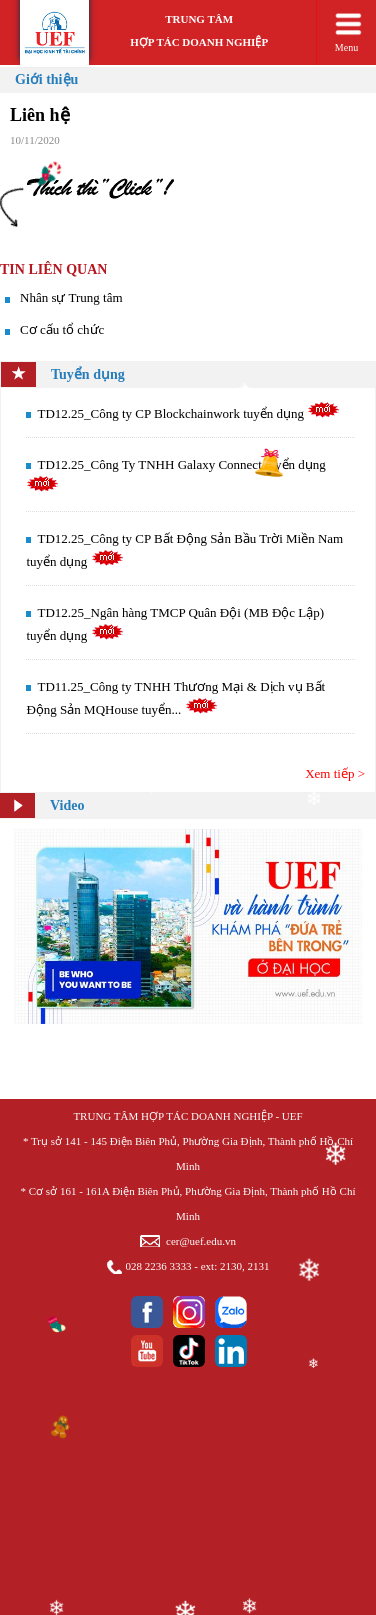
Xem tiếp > (335, 773)
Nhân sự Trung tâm (71, 297)
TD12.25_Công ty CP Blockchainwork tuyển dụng (188, 413)
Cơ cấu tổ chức (62, 329)
